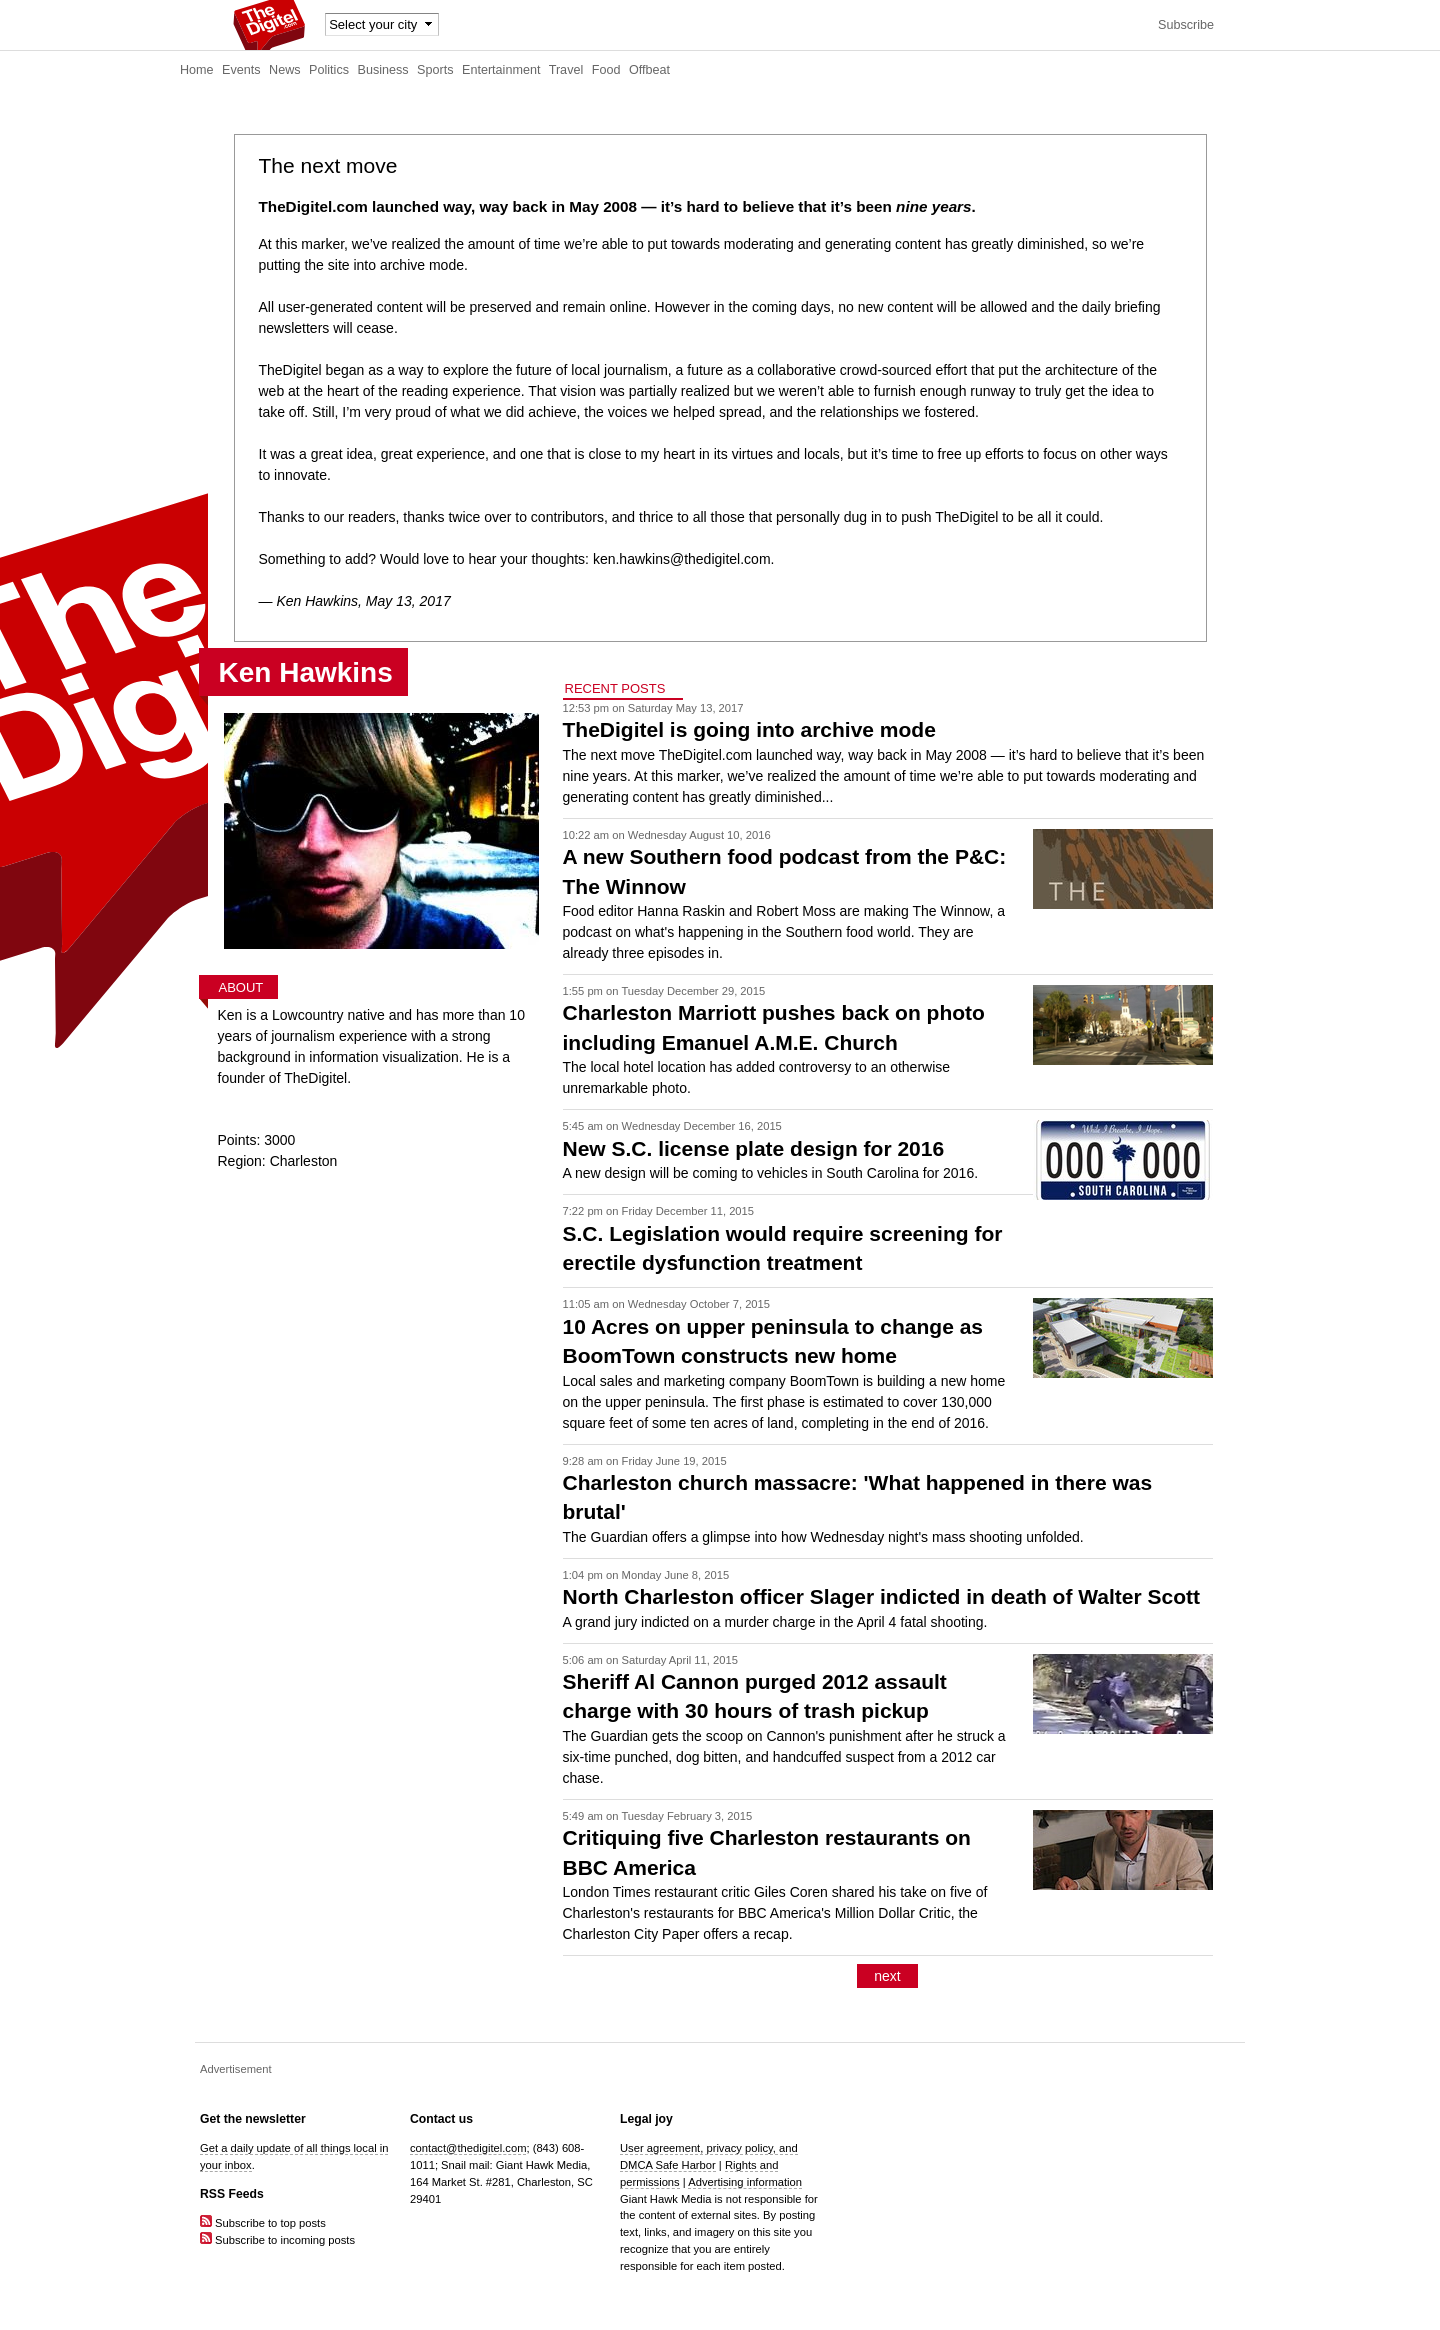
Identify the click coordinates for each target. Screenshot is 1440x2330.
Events (241, 70)
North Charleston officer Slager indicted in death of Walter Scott (881, 1596)
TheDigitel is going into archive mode (749, 729)
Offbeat (649, 70)
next (887, 1976)
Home (197, 70)
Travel (566, 70)
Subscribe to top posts (263, 2223)
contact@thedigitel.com (468, 2148)
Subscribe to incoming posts (277, 2240)
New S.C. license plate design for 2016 (754, 1148)
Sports (435, 70)
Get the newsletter (253, 2119)
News (285, 70)
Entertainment (501, 70)
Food (606, 70)
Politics (329, 70)
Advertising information (745, 2182)
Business (383, 70)
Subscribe (1186, 25)
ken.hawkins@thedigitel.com (682, 559)
